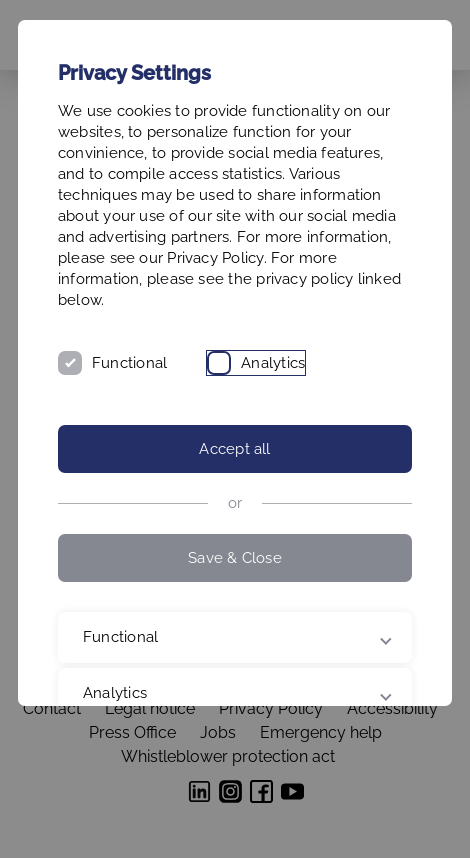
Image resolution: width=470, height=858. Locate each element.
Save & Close (235, 558)
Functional (129, 363)
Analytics (273, 363)
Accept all (234, 449)
